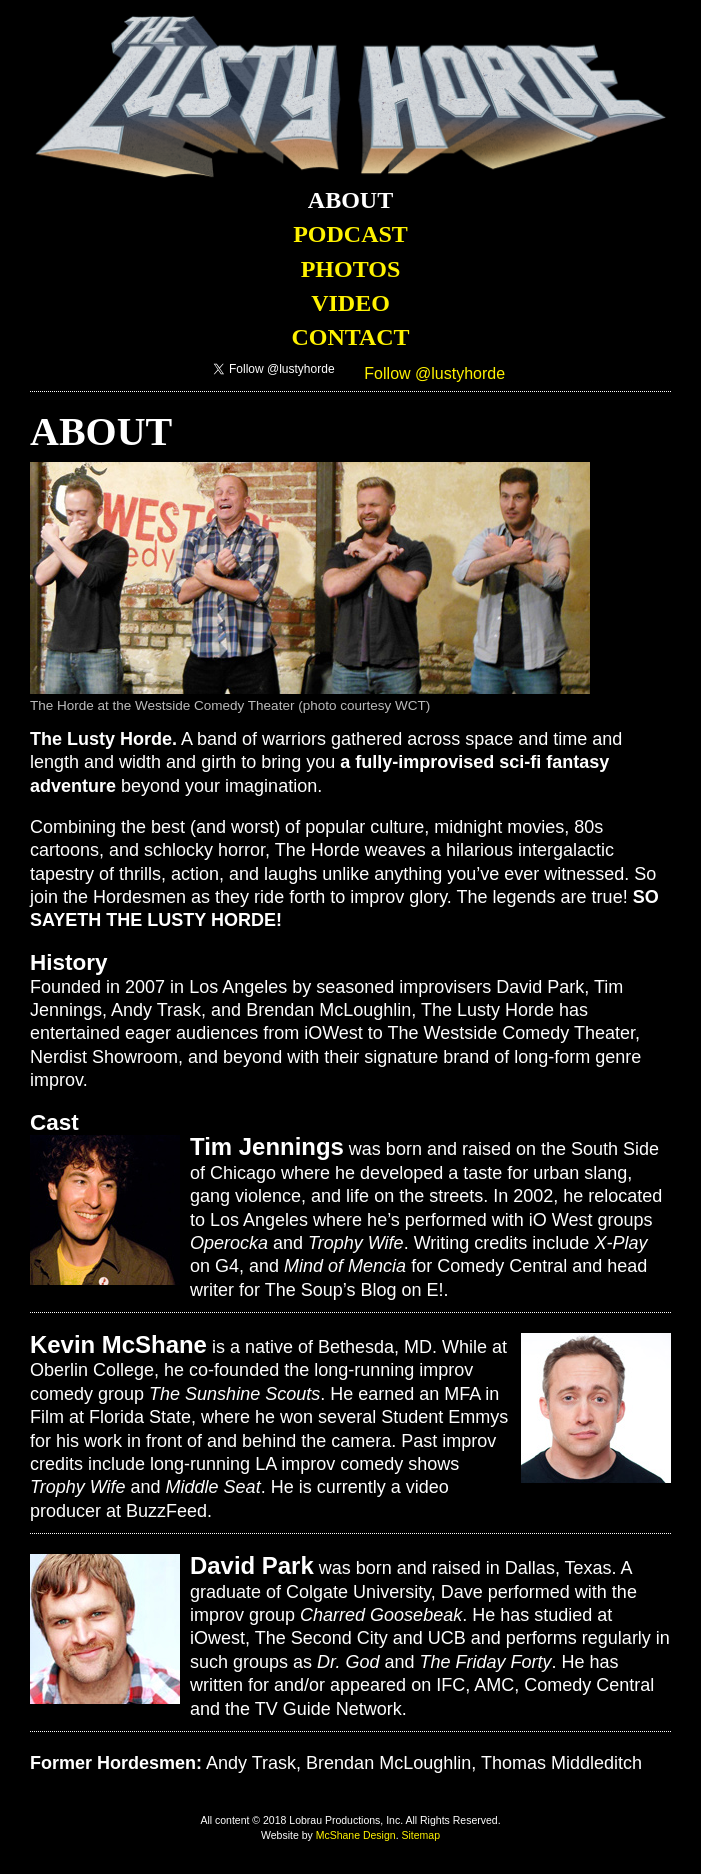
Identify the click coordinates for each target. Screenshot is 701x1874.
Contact (350, 337)
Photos (351, 269)
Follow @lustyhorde (434, 373)
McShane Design (356, 1835)
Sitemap (420, 1835)
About (350, 200)
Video (350, 303)
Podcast (350, 234)
